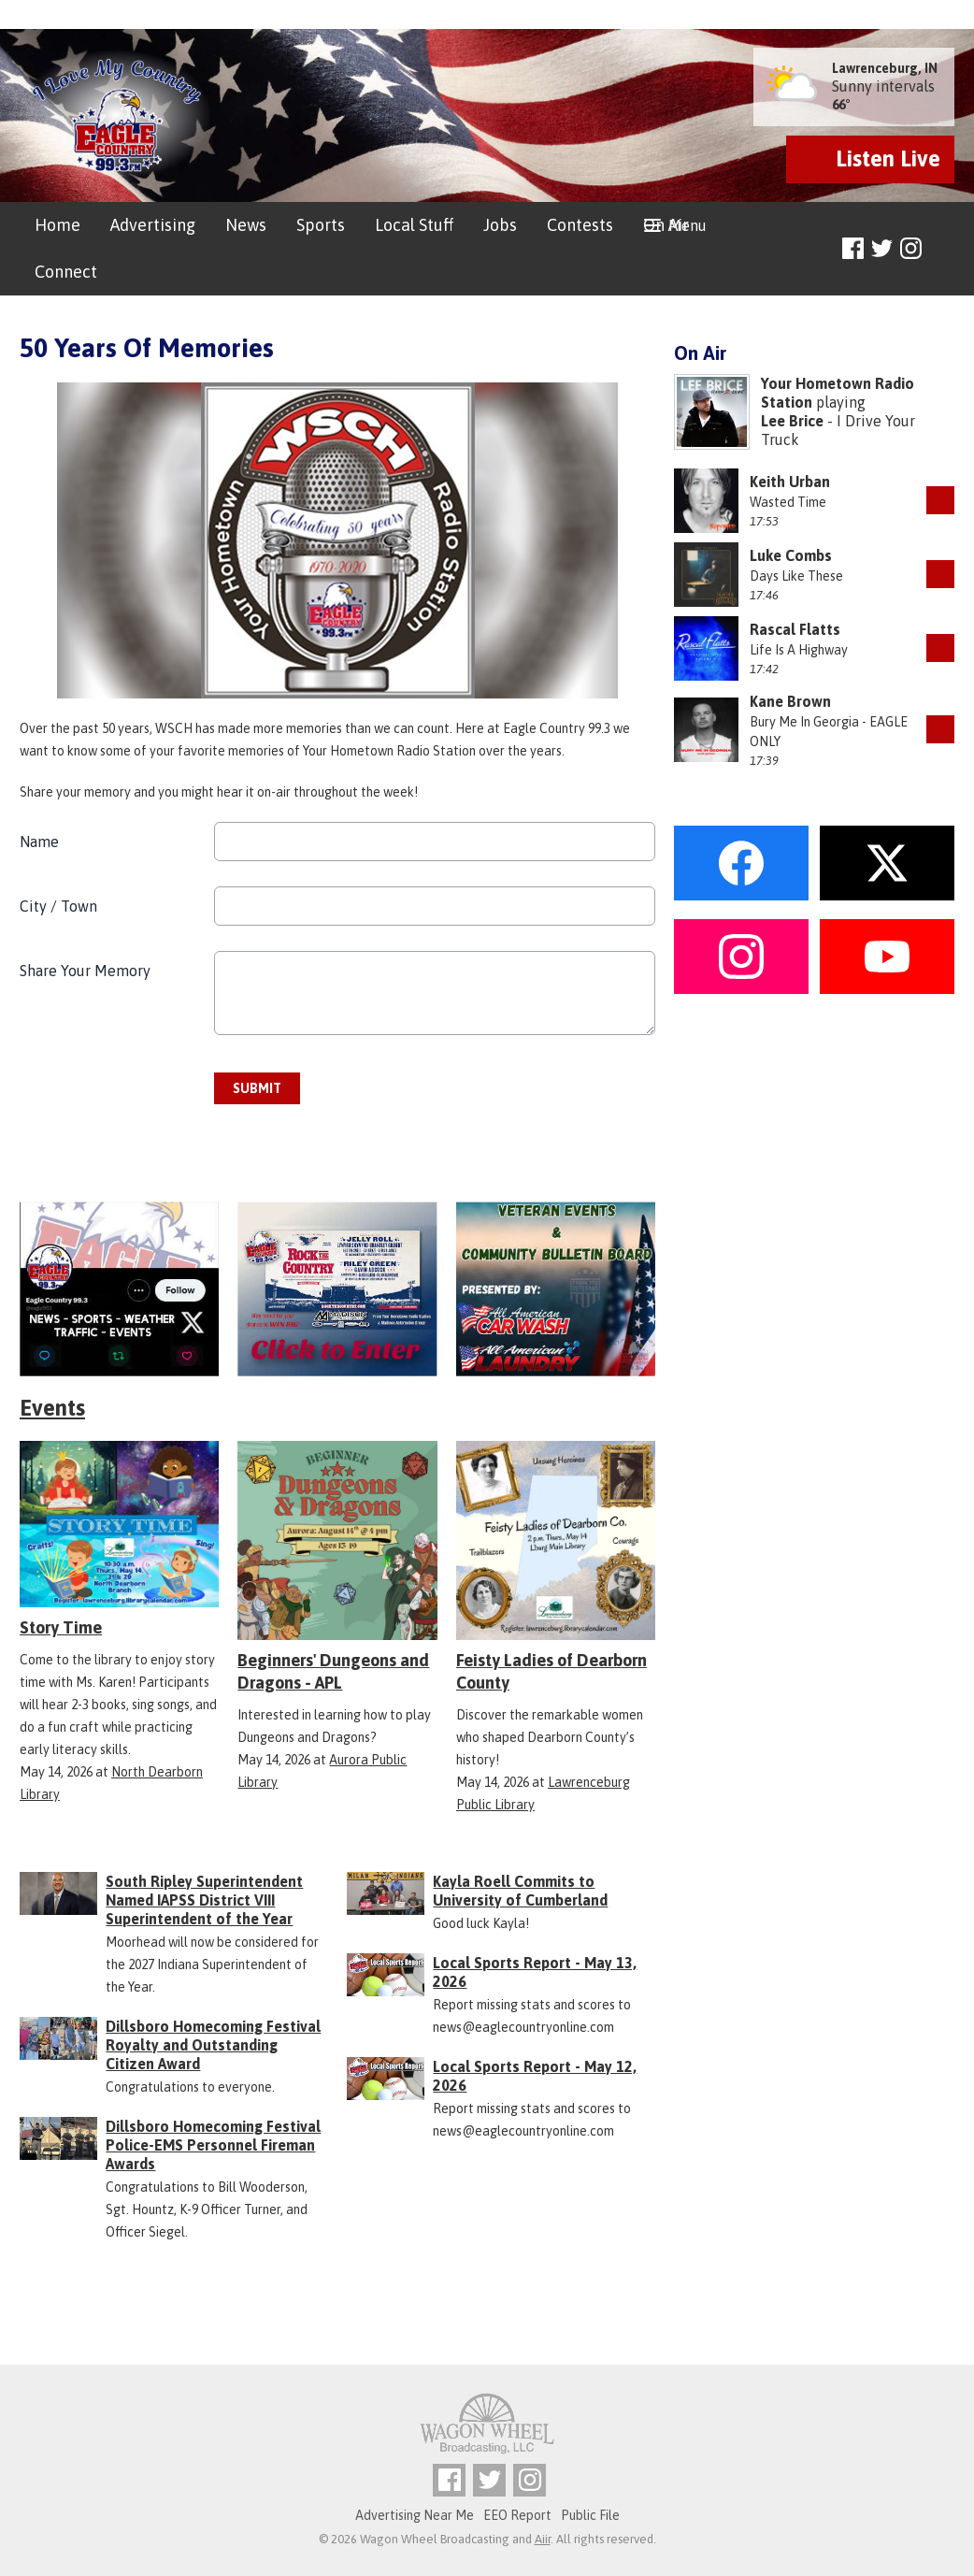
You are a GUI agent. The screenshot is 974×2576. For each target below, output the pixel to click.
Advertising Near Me (414, 2515)
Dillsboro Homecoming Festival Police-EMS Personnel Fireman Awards (213, 2145)
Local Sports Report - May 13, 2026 (535, 1972)
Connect (66, 271)
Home (57, 225)
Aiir (543, 2539)
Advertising (152, 225)
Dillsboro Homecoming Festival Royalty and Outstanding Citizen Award (213, 2045)
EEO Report (517, 2515)
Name (39, 841)
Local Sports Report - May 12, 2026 (535, 2076)
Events (52, 1407)
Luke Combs (791, 555)
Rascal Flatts (795, 629)
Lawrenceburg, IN (885, 68)
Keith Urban (790, 481)
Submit (257, 1088)
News (245, 225)
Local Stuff (414, 225)
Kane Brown (790, 701)
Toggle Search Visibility (942, 249)
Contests (580, 225)
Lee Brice (792, 420)
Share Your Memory (85, 970)
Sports (320, 225)
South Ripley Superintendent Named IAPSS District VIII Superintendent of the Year (204, 1900)
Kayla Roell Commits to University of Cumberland (520, 1890)
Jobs (500, 225)
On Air (666, 225)
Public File (590, 2515)
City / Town (58, 906)
